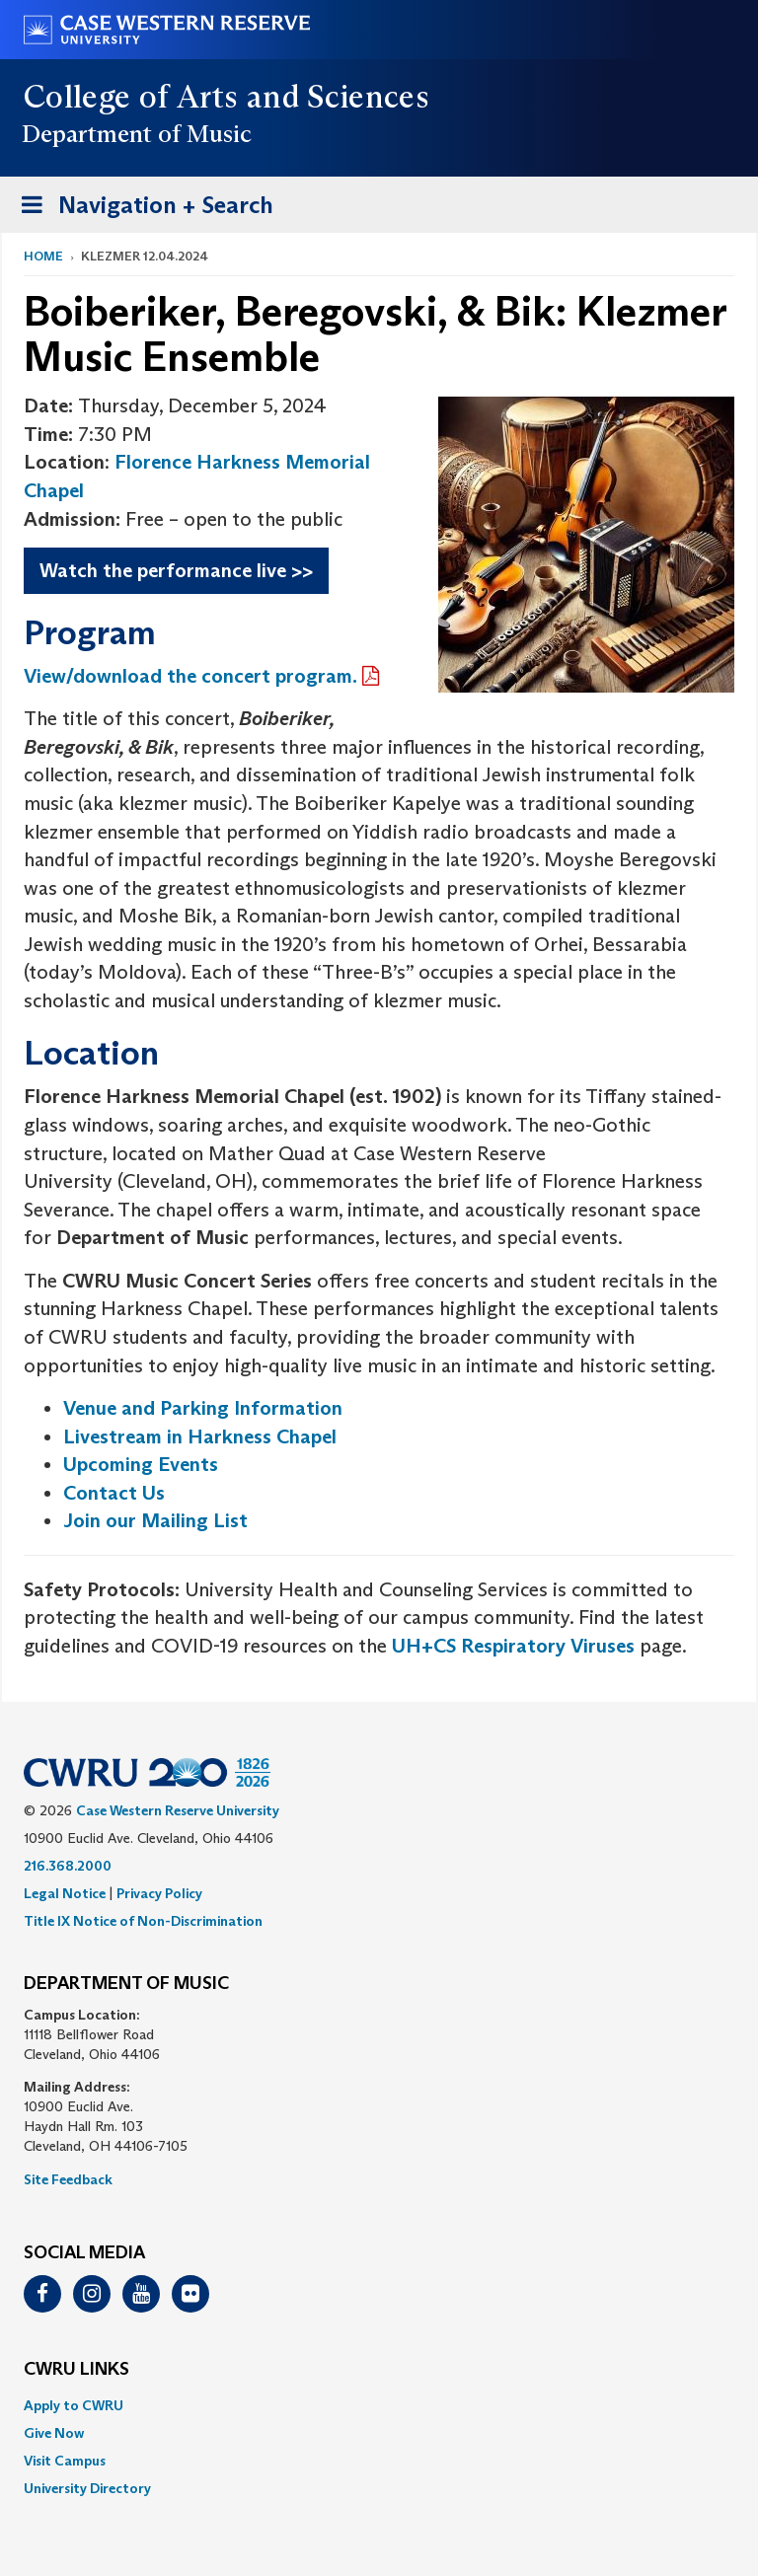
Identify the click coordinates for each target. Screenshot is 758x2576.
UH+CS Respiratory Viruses (513, 1645)
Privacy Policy (159, 1893)
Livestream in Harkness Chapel (200, 1436)
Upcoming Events (140, 1464)
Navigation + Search (141, 208)
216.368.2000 (68, 1866)
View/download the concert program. (190, 676)
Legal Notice (65, 1893)
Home (43, 256)
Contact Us (114, 1493)
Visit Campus (65, 2460)
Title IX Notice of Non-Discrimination (143, 1921)
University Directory (87, 2488)
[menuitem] (379, 2405)
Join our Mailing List (155, 1520)
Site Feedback (68, 2179)
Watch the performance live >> (176, 570)
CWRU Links (76, 2370)
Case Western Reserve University (177, 1810)
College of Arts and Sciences (226, 96)
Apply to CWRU (73, 2405)
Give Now (54, 2433)
